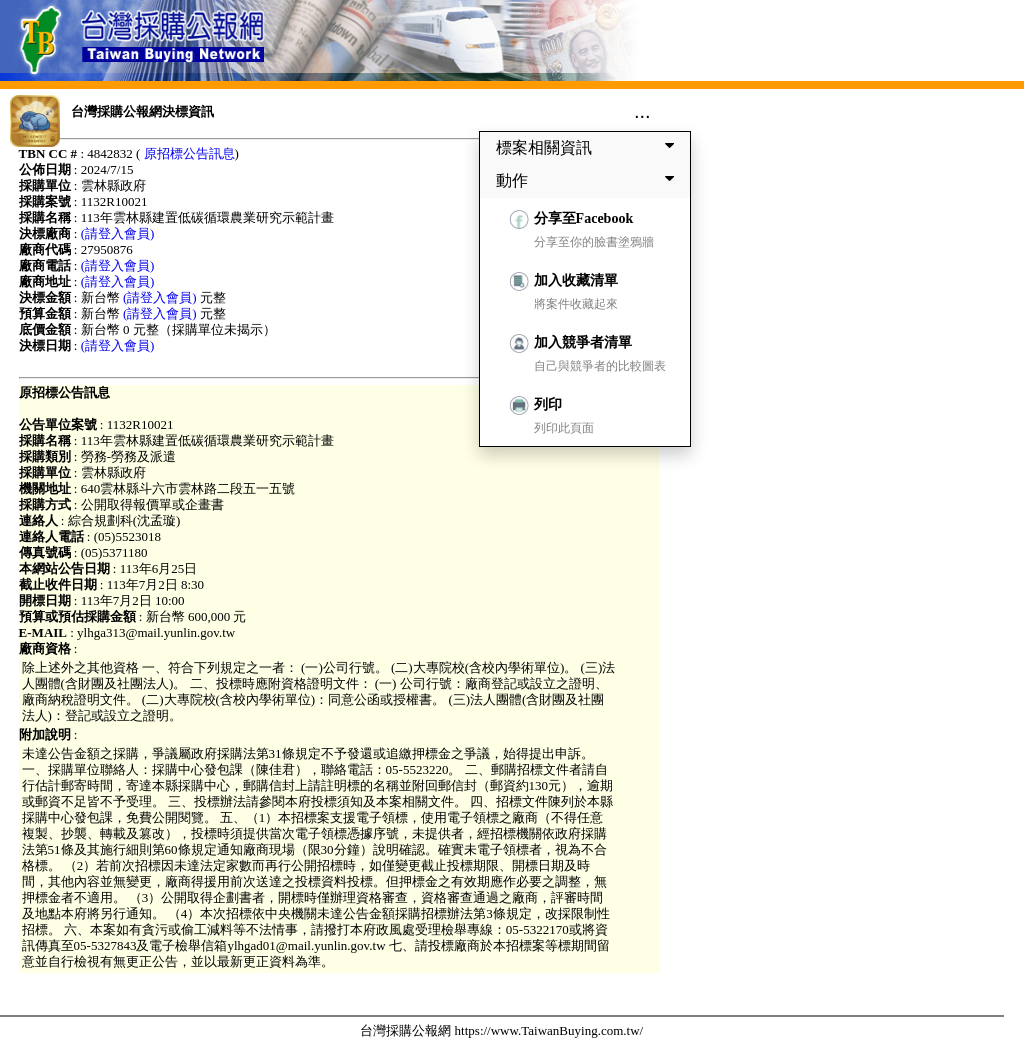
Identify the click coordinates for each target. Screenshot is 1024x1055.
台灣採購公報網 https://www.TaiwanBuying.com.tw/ (501, 1030)
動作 (589, 180)
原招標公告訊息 (189, 153)
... (642, 111)
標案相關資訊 (589, 147)
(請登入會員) (118, 233)
